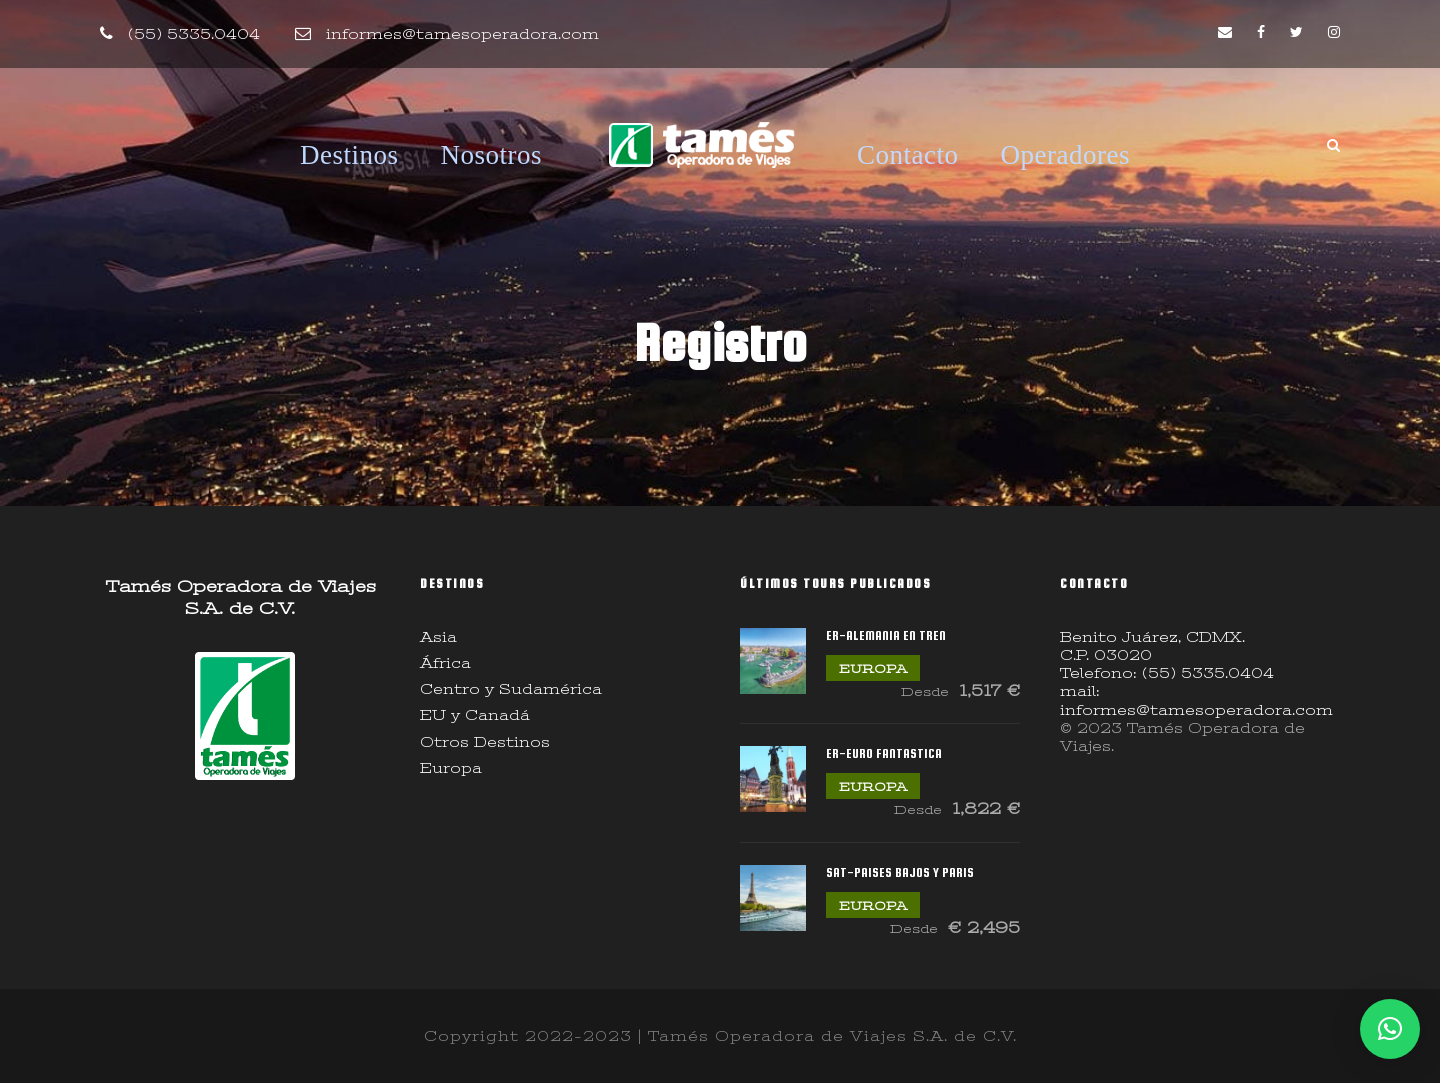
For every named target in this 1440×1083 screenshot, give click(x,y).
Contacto (907, 155)
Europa (451, 768)
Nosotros (492, 155)
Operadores (1065, 155)
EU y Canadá (475, 715)
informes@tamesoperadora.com (462, 34)
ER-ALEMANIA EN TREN (886, 635)
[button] (1390, 1029)
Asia (438, 637)
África (445, 663)
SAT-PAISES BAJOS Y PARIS (900, 872)
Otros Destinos (485, 742)
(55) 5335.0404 (194, 34)
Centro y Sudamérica (511, 689)
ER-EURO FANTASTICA (884, 753)
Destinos (349, 155)
